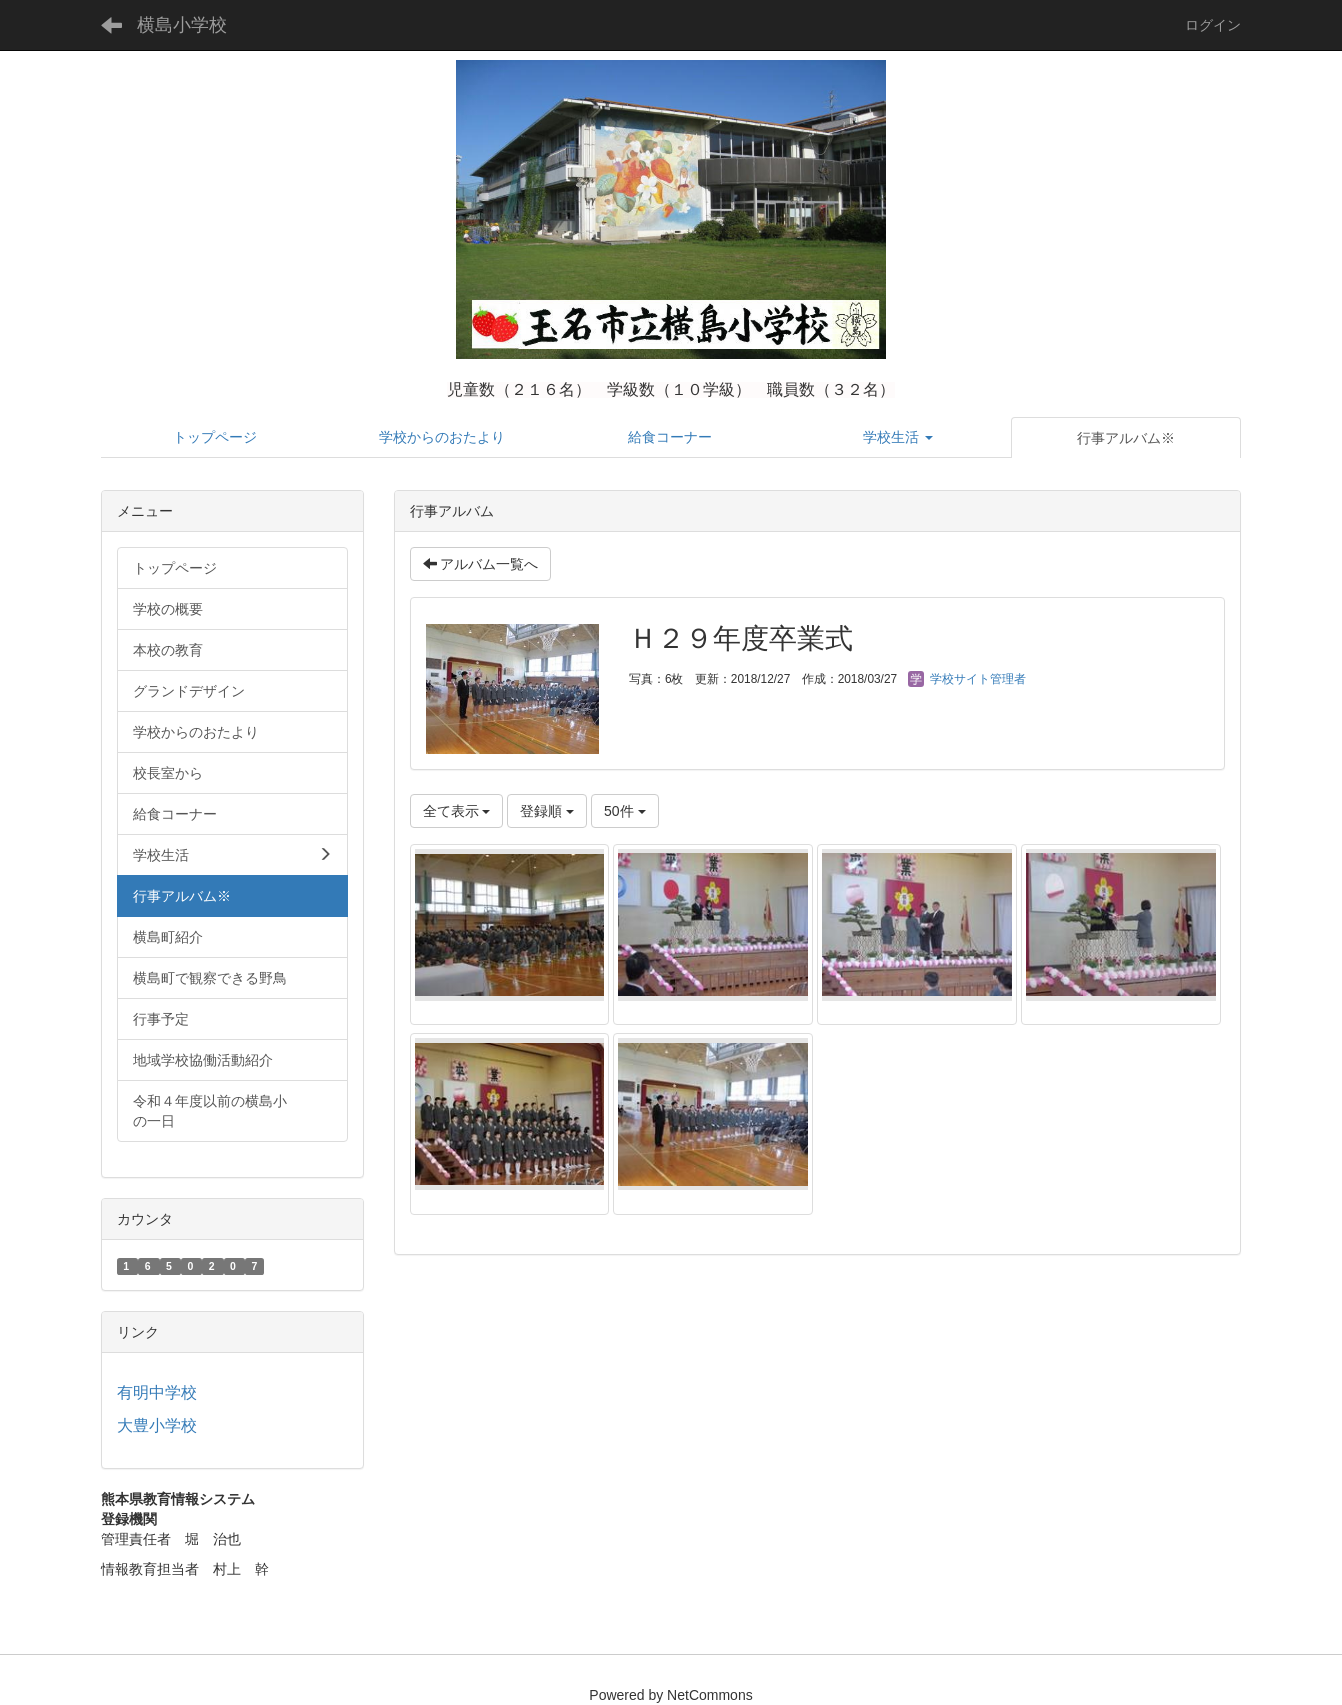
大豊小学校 (157, 1425)
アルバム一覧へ (481, 564)
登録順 (547, 811)
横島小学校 (182, 25)
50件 (624, 811)
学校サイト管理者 (966, 679)
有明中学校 (157, 1392)
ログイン (1213, 25)
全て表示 (457, 811)
